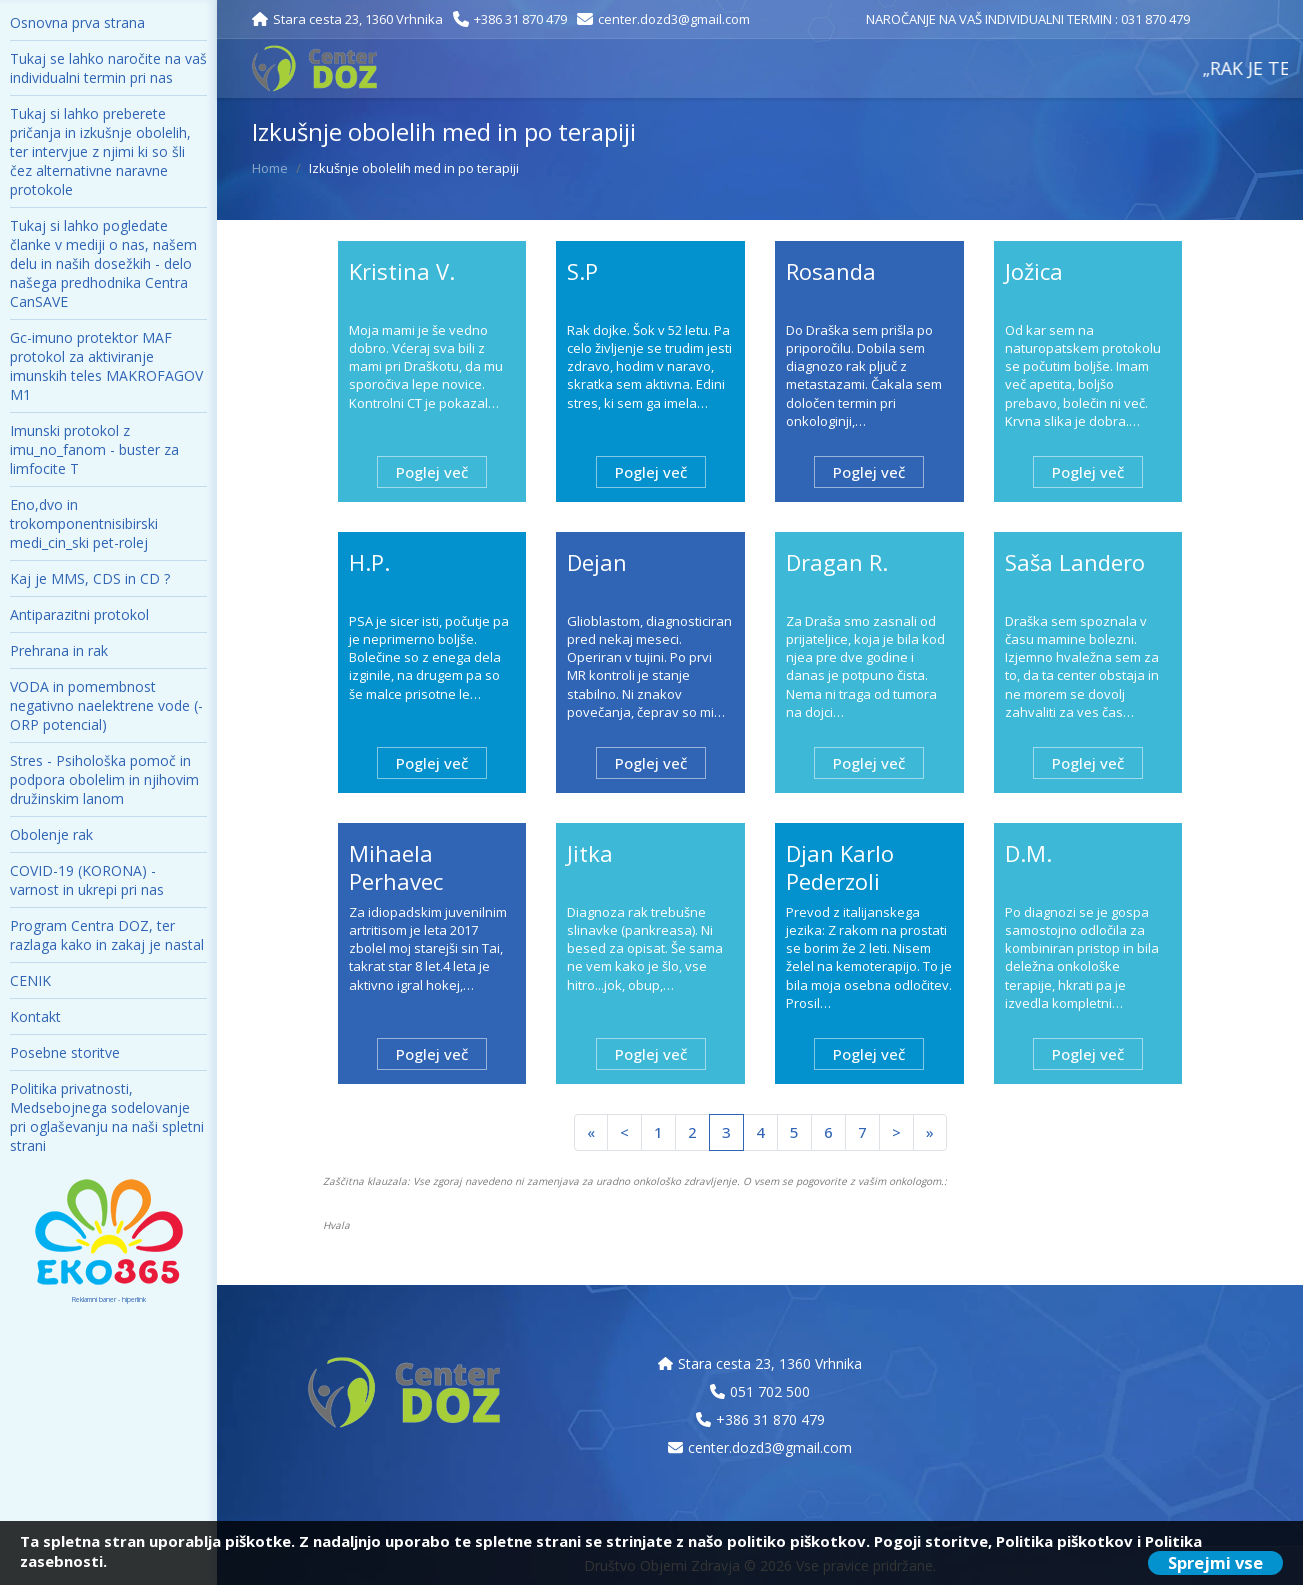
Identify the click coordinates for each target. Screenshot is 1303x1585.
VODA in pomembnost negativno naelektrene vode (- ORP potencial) (106, 705)
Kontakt (35, 1016)
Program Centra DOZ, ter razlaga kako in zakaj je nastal (107, 935)
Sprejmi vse (1215, 1562)
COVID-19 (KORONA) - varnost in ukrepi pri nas (87, 880)
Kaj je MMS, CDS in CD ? (90, 578)
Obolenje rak (51, 834)
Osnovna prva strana (77, 22)
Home (270, 168)
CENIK (30, 980)
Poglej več (432, 472)
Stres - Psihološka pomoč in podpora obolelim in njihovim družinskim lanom (104, 779)
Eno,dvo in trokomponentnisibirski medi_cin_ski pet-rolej (84, 523)
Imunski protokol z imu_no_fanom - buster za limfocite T (94, 449)
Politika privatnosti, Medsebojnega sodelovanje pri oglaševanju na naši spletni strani (107, 1117)
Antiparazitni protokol (79, 614)
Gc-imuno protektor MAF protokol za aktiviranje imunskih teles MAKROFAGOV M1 (106, 366)
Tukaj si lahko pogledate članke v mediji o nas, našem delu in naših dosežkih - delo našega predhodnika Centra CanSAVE (103, 263)
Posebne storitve (65, 1052)
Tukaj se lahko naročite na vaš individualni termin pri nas (108, 68)
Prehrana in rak (59, 650)
